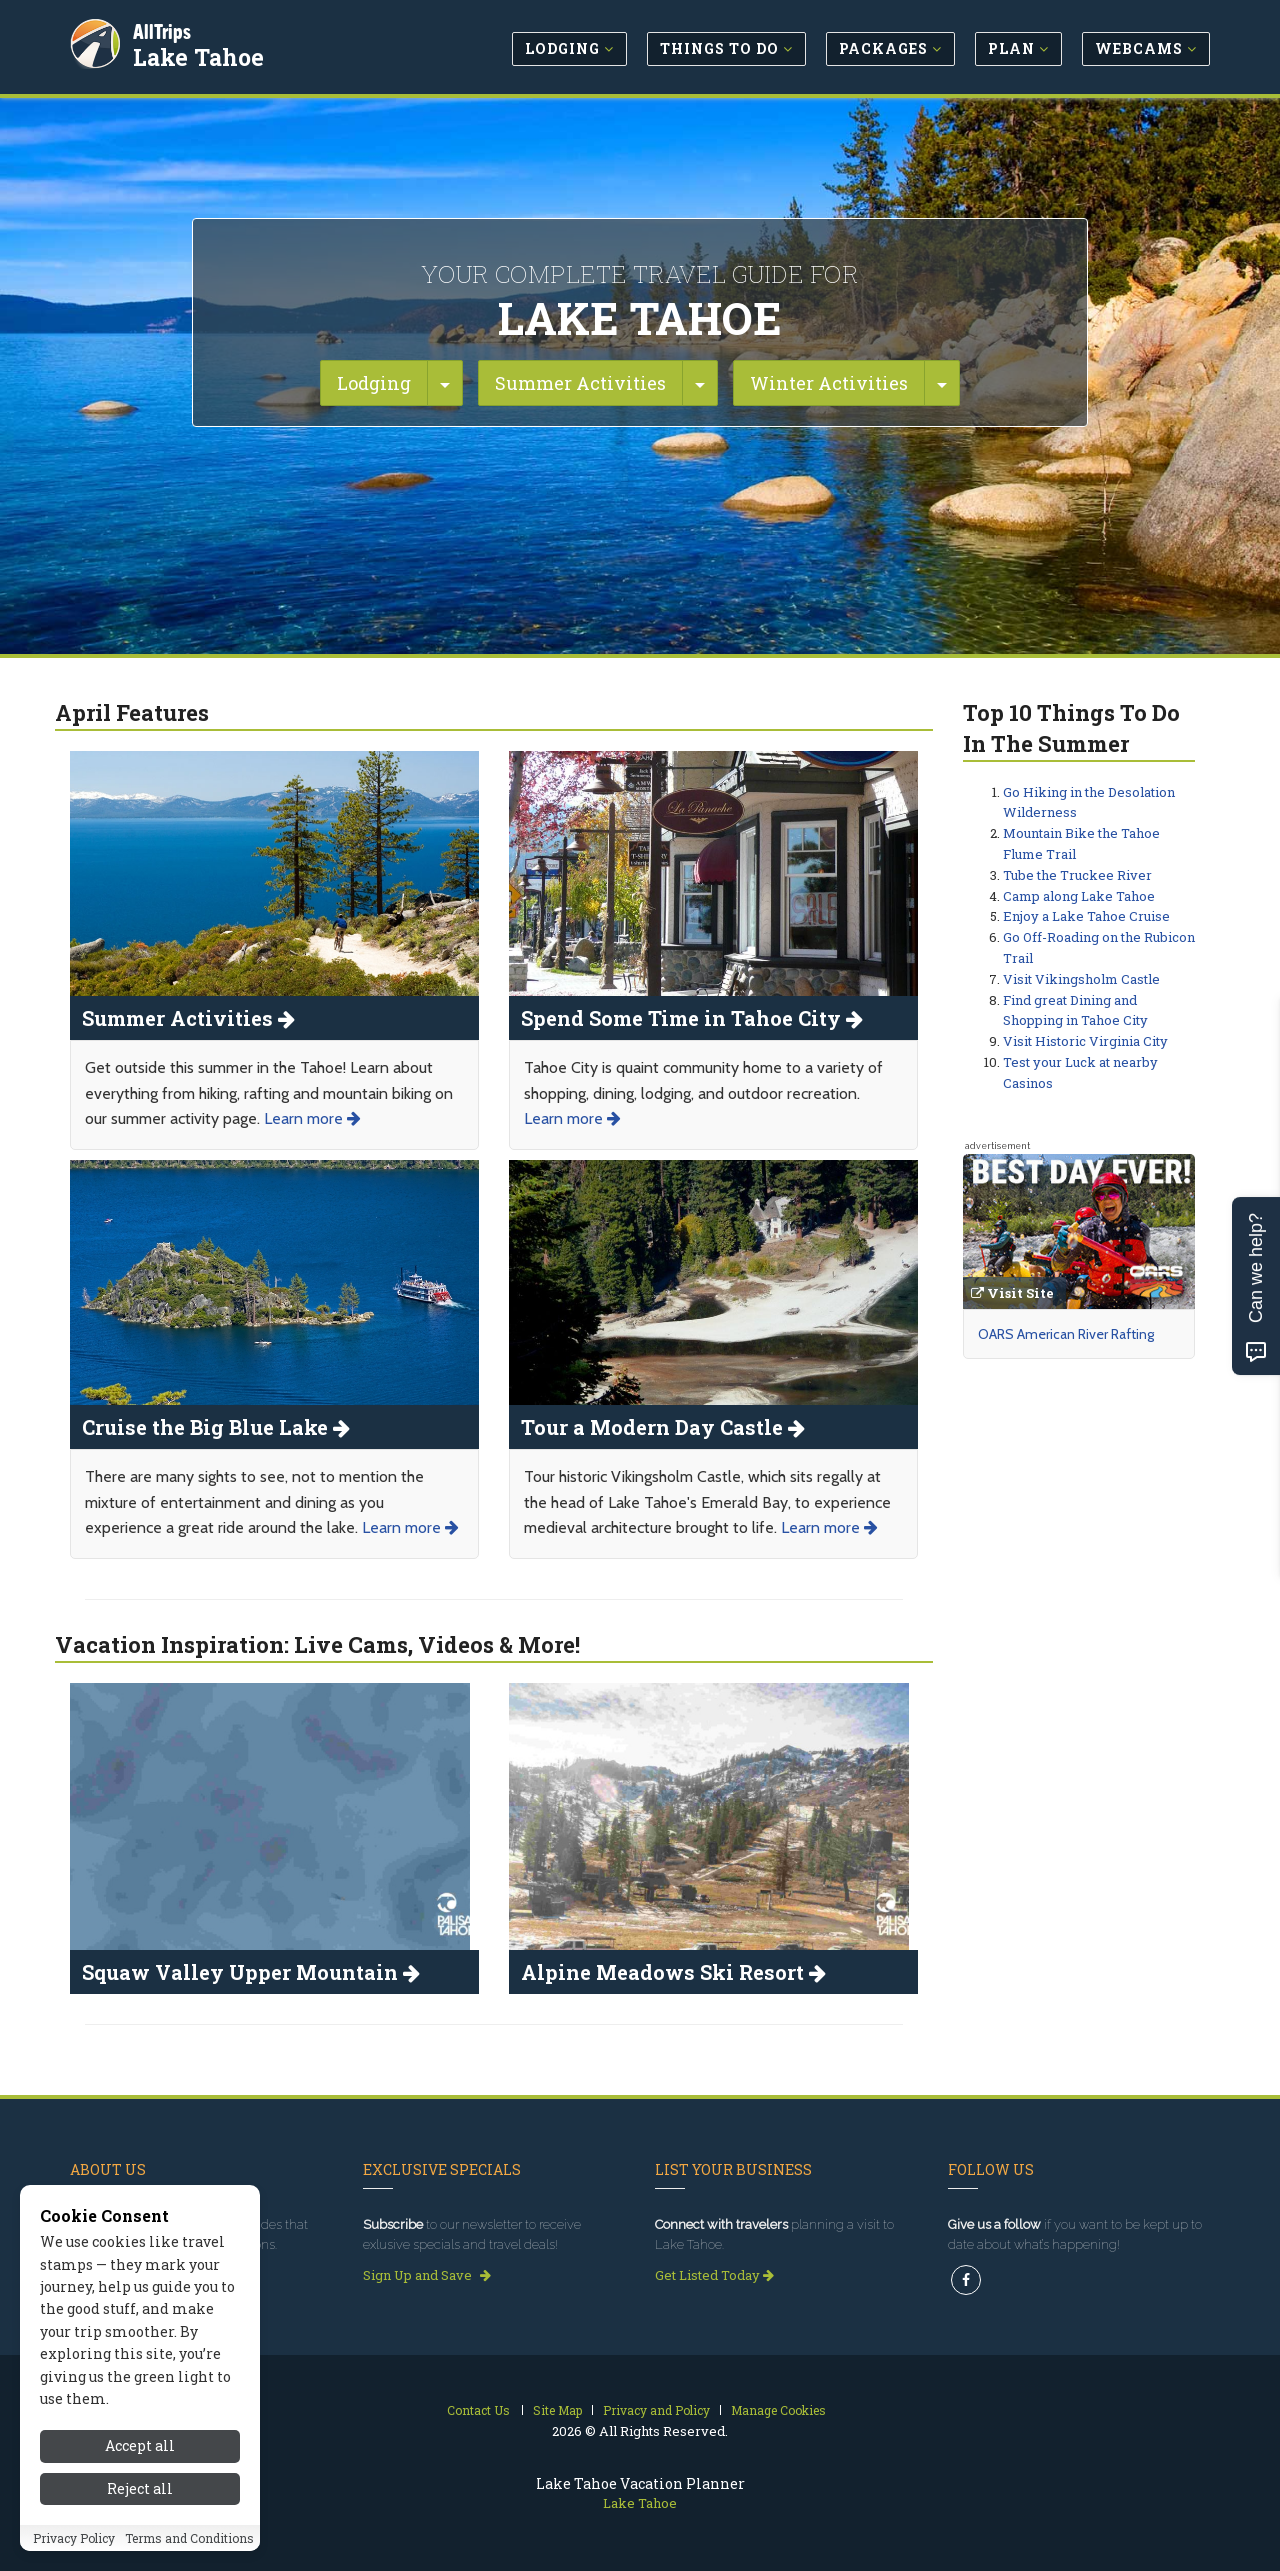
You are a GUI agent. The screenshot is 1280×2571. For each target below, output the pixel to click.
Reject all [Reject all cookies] (140, 2488)
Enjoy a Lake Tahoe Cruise (1086, 916)
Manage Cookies (778, 2410)
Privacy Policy (74, 2538)
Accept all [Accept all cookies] (140, 2445)
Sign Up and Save (427, 2275)
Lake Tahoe (201, 54)
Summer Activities (580, 383)
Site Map (557, 2410)
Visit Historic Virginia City (1085, 1041)
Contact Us (478, 2410)
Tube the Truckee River (1077, 875)
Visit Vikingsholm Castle (1081, 979)
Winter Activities (829, 383)
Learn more (312, 1118)
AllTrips (165, 28)
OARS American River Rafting (1066, 1334)
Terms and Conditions (189, 2538)
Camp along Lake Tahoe (1079, 896)
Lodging (374, 383)
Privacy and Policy (656, 2410)
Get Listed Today (714, 2275)
